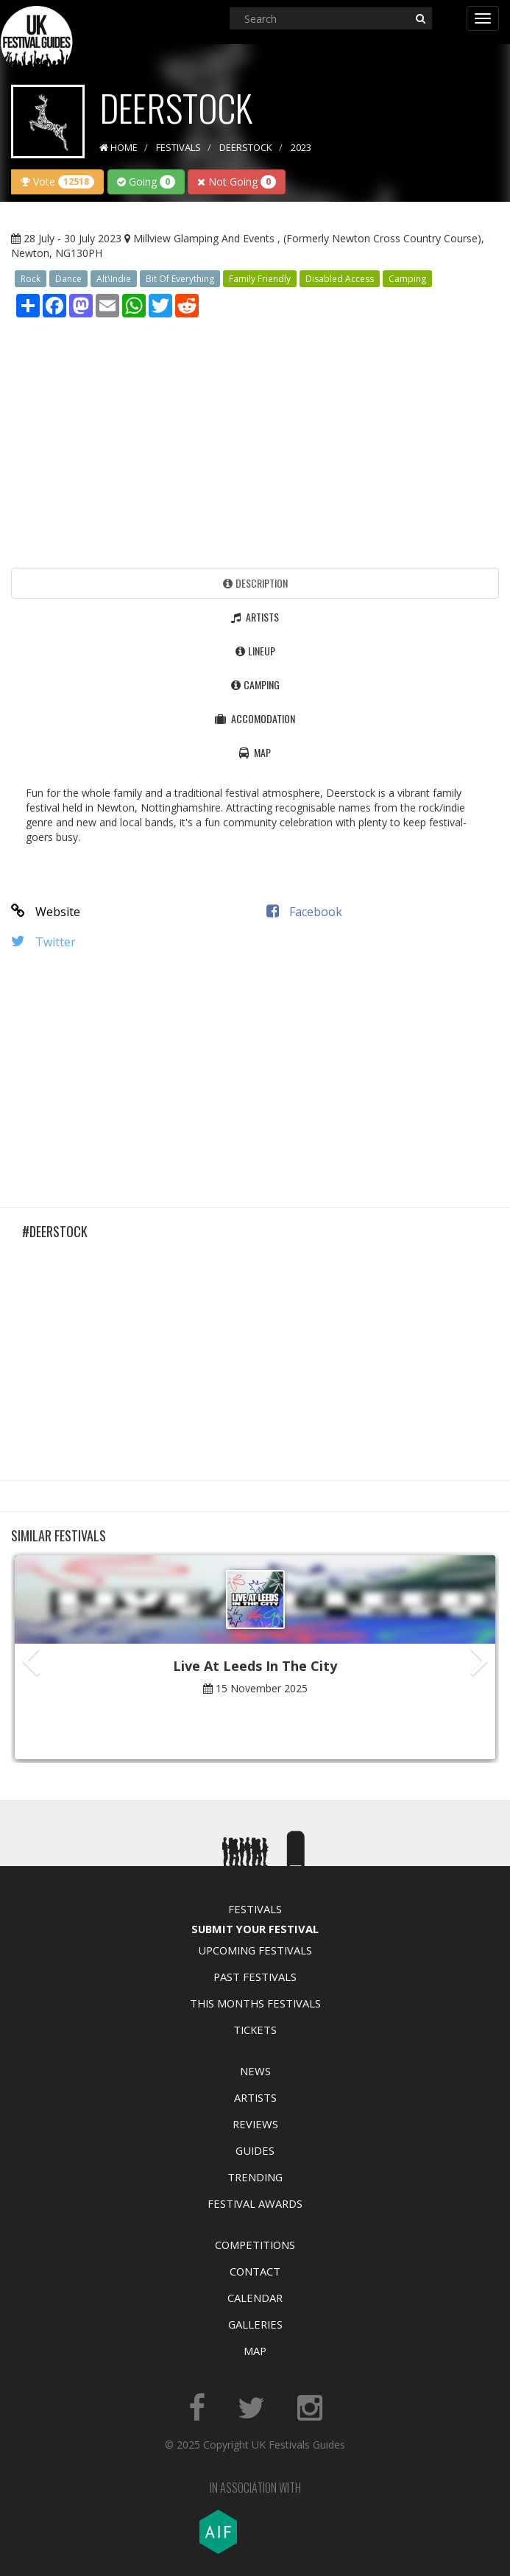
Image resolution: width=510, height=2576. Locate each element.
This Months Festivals (255, 2003)
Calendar (255, 2297)
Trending (255, 2176)
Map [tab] (255, 752)
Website (45, 912)
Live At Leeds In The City (255, 1666)
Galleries (255, 2324)
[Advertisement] (255, 439)
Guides (255, 2150)
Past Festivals (255, 1976)
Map (255, 2350)
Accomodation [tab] (255, 718)
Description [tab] (255, 583)
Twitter (43, 942)
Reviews (255, 2123)
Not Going (236, 182)
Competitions (255, 2244)
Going (146, 182)
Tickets (255, 2029)
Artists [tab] (255, 616)
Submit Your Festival (255, 1928)
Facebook (304, 912)
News (255, 2070)
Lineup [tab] (255, 650)
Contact (255, 2271)
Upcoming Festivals (255, 1950)
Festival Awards (255, 2203)
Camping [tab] (255, 684)
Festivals (255, 1908)
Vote (57, 182)
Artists (255, 2097)
